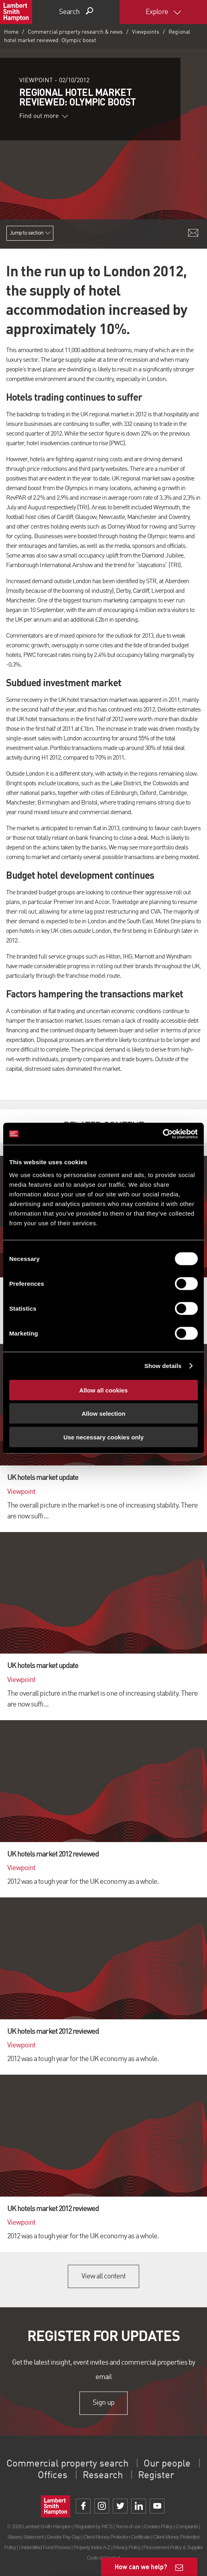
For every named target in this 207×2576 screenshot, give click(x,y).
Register (156, 2476)
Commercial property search (67, 2464)
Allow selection (103, 1413)
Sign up (103, 2403)
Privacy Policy (126, 2547)
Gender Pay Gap (63, 2537)
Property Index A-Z (91, 2547)
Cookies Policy (158, 2526)
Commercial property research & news (75, 32)
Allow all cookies (103, 1389)
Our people (167, 2464)
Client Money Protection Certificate (116, 2537)
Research (103, 2476)
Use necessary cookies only (103, 1436)
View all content (103, 2276)
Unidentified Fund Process (44, 2547)
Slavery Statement (25, 2537)
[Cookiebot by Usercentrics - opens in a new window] (163, 1134)
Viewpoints (145, 32)
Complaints (187, 2526)
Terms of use (128, 2526)
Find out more (43, 116)
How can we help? (141, 2566)
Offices (52, 2476)
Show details (163, 1365)
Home (11, 32)
